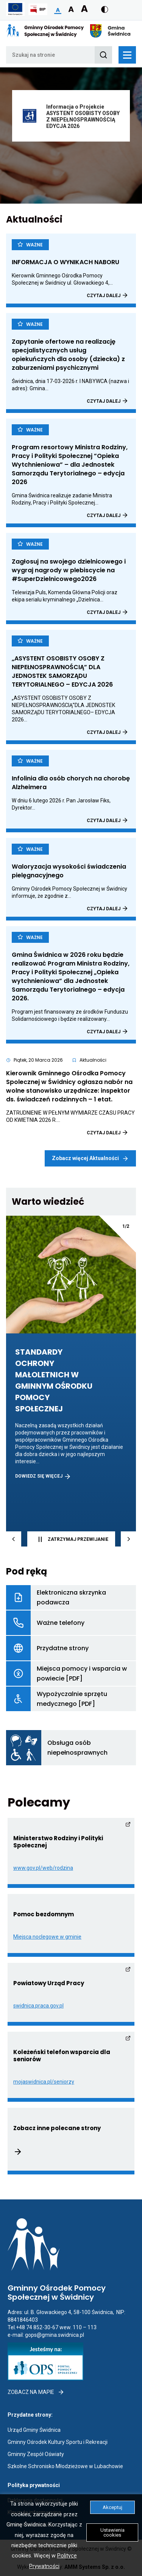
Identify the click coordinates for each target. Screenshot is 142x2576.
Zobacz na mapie (36, 2392)
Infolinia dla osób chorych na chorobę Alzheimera (71, 782)
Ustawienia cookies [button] (112, 2532)
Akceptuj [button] (112, 2507)
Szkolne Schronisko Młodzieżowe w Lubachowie (65, 2466)
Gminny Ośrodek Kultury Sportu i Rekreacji (58, 2442)
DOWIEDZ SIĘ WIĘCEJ (43, 1476)
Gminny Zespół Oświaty (36, 2454)
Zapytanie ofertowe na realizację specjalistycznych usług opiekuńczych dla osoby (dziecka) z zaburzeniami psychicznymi (71, 354)
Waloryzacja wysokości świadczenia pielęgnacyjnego (69, 871)
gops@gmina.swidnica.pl (54, 2335)
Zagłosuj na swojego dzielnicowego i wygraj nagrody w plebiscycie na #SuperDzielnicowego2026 (71, 570)
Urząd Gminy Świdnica (34, 2429)
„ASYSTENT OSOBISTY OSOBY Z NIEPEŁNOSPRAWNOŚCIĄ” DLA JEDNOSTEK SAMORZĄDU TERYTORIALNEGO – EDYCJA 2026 (71, 671)
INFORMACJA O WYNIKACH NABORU (71, 262)
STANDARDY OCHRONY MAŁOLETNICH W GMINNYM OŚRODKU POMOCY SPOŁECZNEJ (65, 1380)
